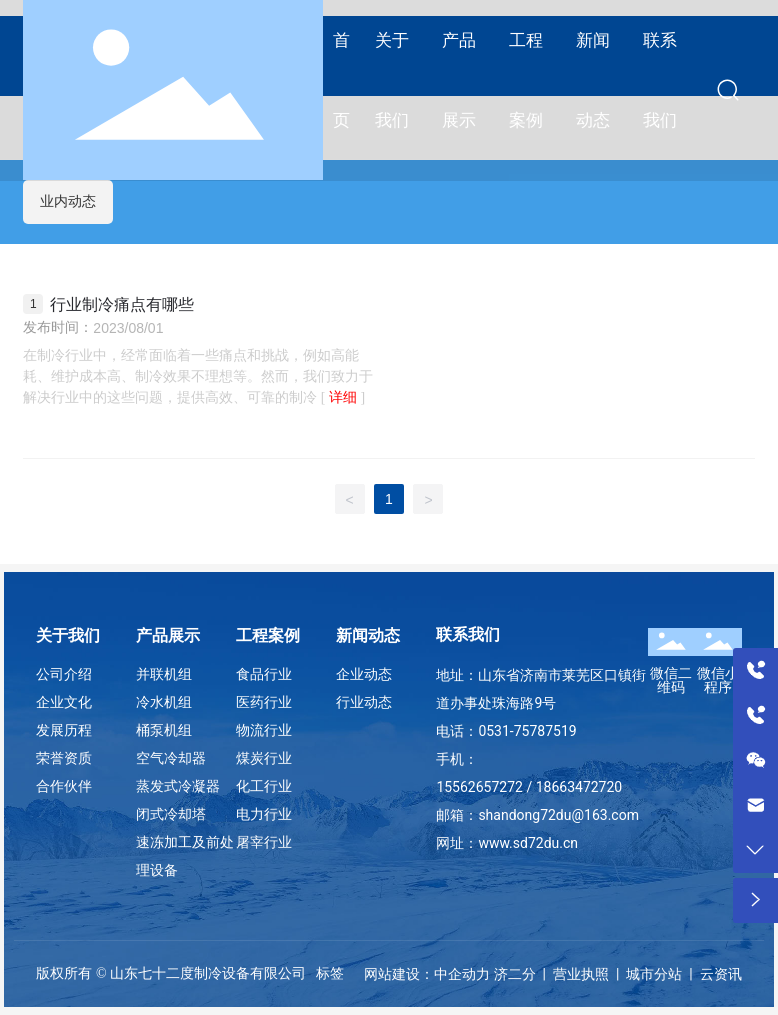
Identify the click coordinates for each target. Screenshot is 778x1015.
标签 (330, 973)
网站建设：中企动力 (427, 974)
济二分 (515, 974)
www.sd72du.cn (528, 843)
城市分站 (654, 974)
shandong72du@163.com (558, 815)
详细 (343, 397)
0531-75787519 (527, 731)
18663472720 (579, 787)
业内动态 (68, 201)
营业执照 (581, 974)
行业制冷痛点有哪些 (122, 304)
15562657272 (479, 787)
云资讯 (721, 974)
